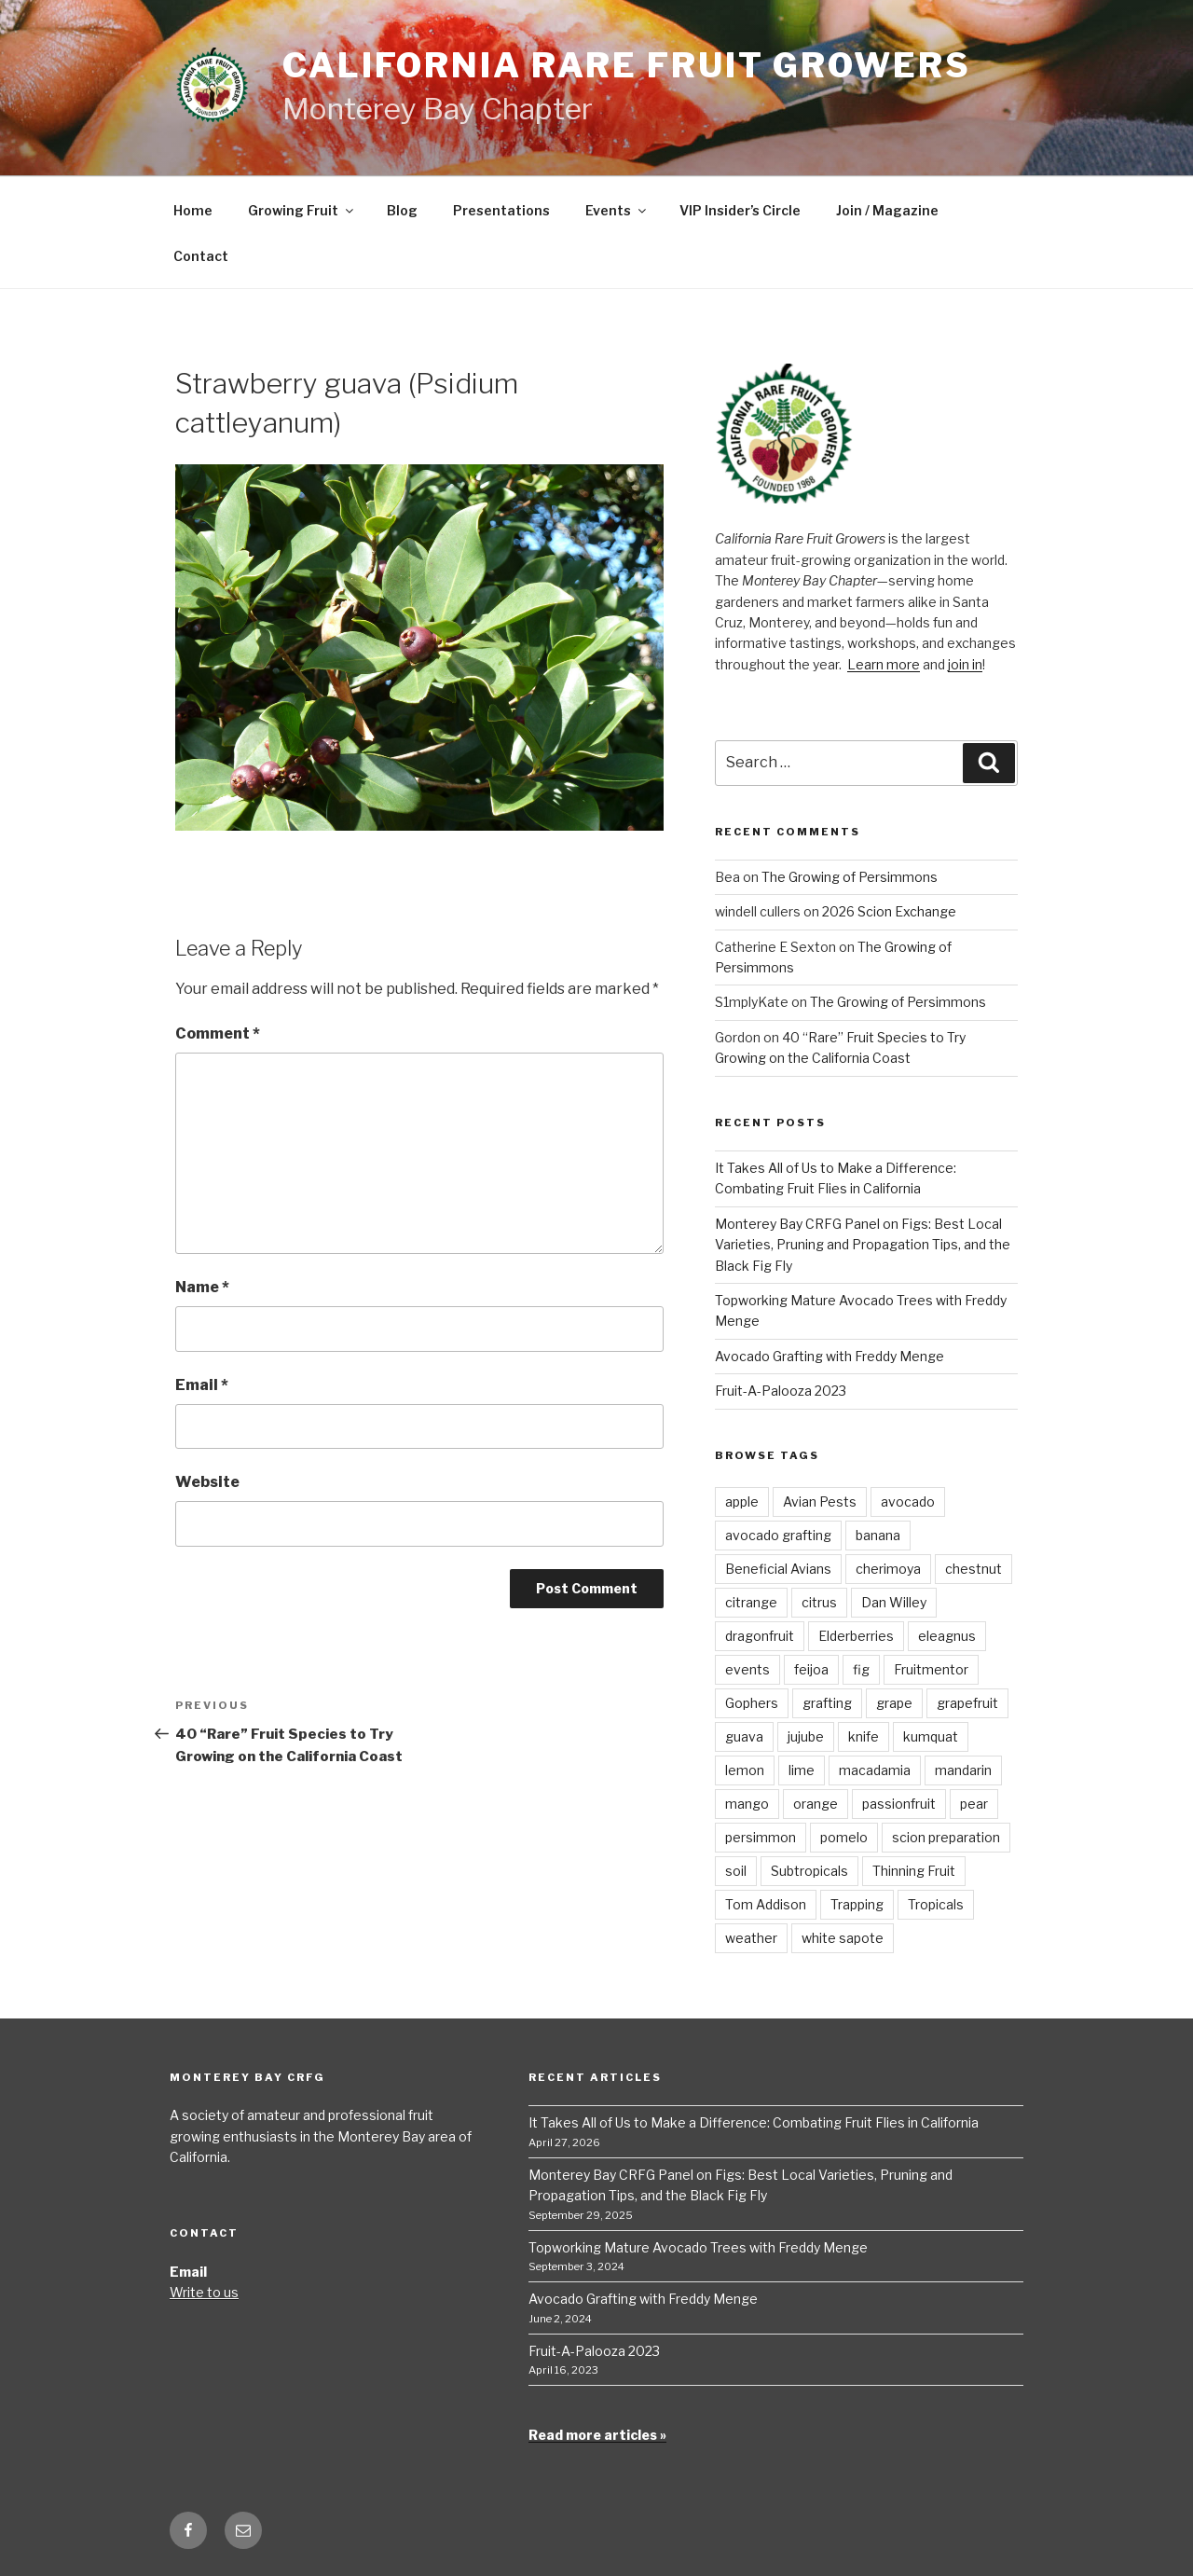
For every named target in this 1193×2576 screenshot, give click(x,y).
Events (617, 210)
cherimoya (888, 1569)
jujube (806, 1736)
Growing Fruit (302, 210)
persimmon (760, 1837)
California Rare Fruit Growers (626, 65)
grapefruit (967, 1703)
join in (965, 664)
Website (207, 1482)
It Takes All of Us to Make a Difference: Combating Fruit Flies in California (753, 2122)
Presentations (501, 210)
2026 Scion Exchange (889, 911)
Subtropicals (809, 1871)
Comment (217, 1033)
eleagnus (947, 1636)
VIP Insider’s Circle (740, 210)
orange (815, 1803)
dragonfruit (759, 1636)
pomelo (844, 1837)
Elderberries (856, 1636)
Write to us (204, 2292)
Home (193, 210)
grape (894, 1703)
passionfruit (899, 1803)
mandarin (963, 1770)
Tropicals (936, 1904)
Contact (200, 256)
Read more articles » (597, 2435)
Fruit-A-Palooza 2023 (780, 1390)
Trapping (857, 1904)
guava (744, 1736)
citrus (819, 1602)
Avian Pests (820, 1501)
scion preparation (946, 1837)
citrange (751, 1602)
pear (974, 1803)
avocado (908, 1501)
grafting (827, 1703)
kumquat (930, 1736)
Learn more (883, 664)
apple (742, 1501)
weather (751, 1938)
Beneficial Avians (778, 1569)
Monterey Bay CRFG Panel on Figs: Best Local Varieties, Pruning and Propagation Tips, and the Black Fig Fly (862, 1245)
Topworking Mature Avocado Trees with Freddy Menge (698, 2247)
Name (202, 1287)
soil (736, 1871)
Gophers (751, 1703)
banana (878, 1535)
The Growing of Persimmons (849, 877)
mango (747, 1803)
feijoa (811, 1669)
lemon (744, 1770)
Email (201, 1385)
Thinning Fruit (913, 1871)
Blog (402, 210)
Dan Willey (893, 1602)
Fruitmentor (931, 1669)
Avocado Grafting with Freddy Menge (829, 1356)
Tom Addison (765, 1904)
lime (801, 1770)
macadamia (875, 1770)
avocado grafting (778, 1535)
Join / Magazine (887, 210)
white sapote (843, 1938)
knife (863, 1736)
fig (861, 1669)
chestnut (973, 1569)
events (747, 1669)
